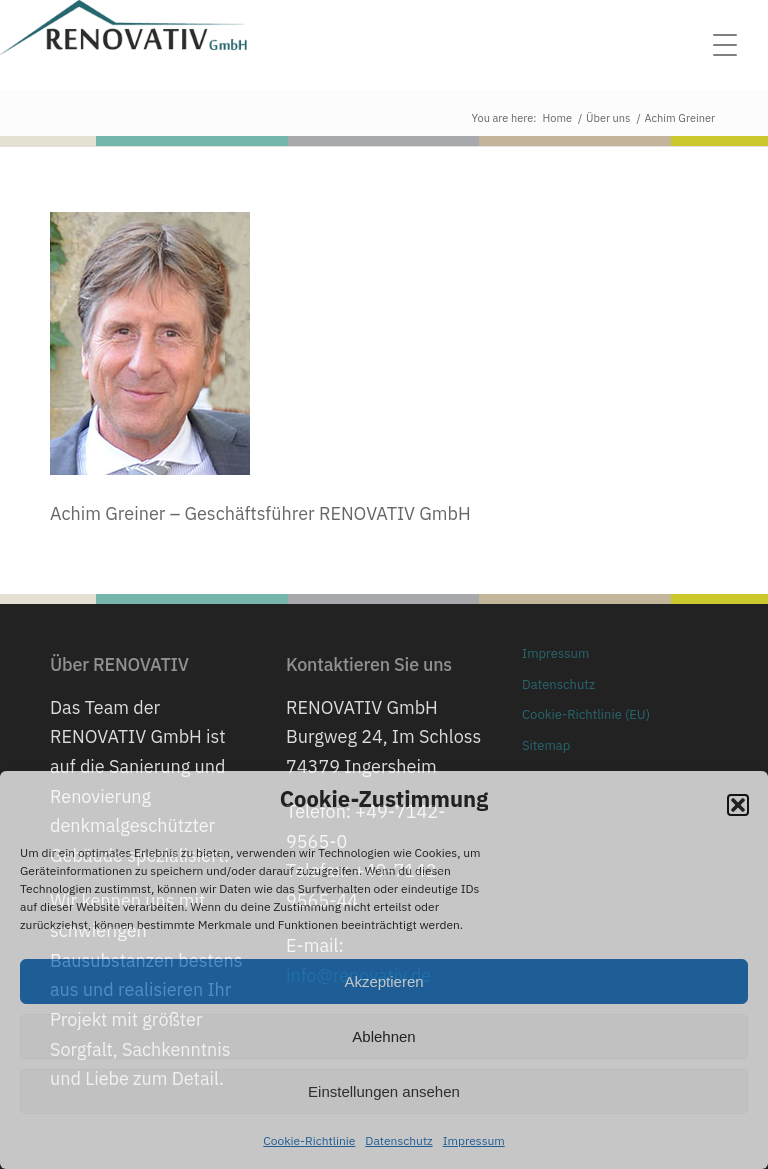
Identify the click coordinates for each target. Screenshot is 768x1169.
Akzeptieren (383, 981)
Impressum (474, 1140)
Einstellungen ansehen (384, 1091)
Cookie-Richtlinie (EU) (586, 714)
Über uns (608, 118)
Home (558, 118)
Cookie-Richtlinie (309, 1140)
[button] (738, 805)
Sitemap (546, 745)
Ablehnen (383, 1036)
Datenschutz (398, 1140)
